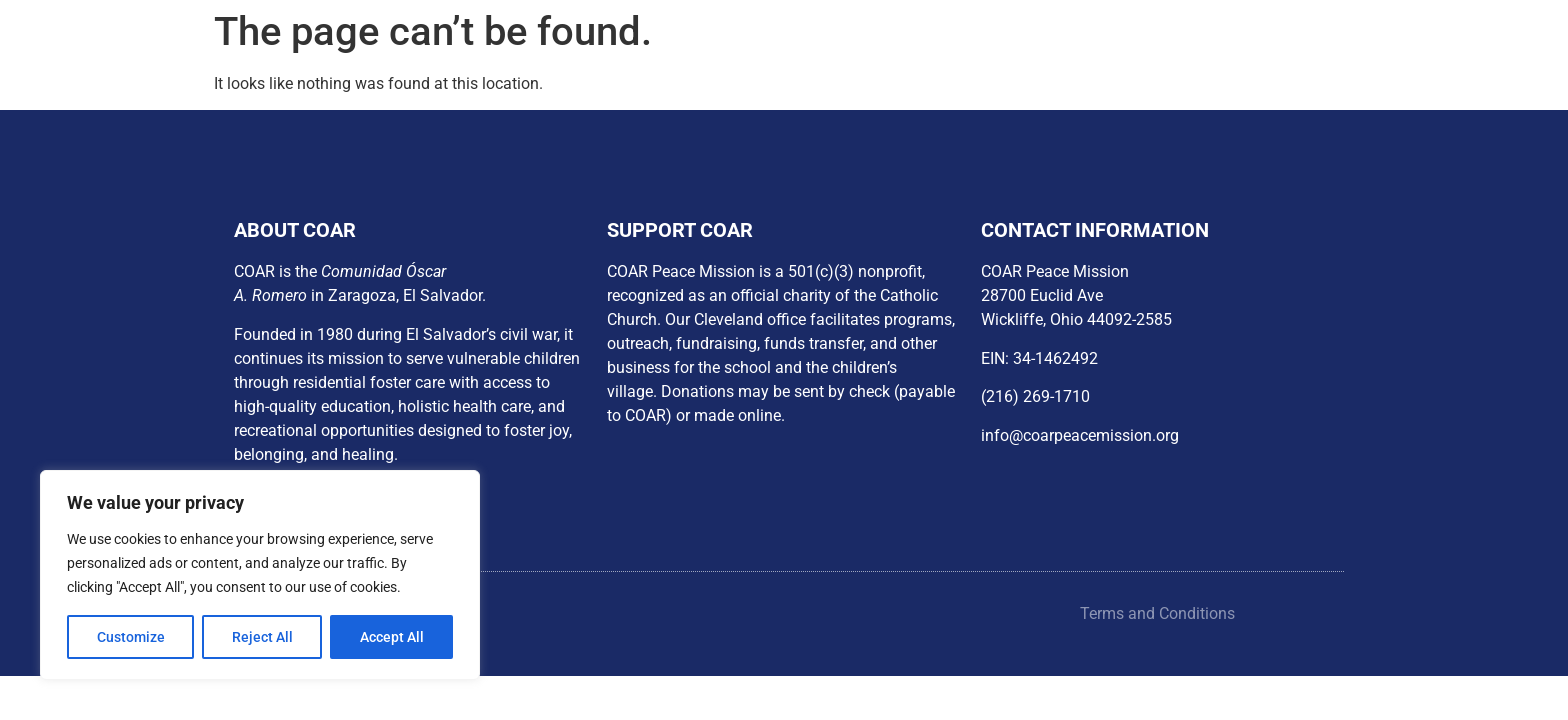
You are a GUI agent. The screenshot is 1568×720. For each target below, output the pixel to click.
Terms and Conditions (1157, 613)
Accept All (392, 637)
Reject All (262, 637)
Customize (131, 637)
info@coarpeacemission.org (1080, 435)
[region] (260, 575)
